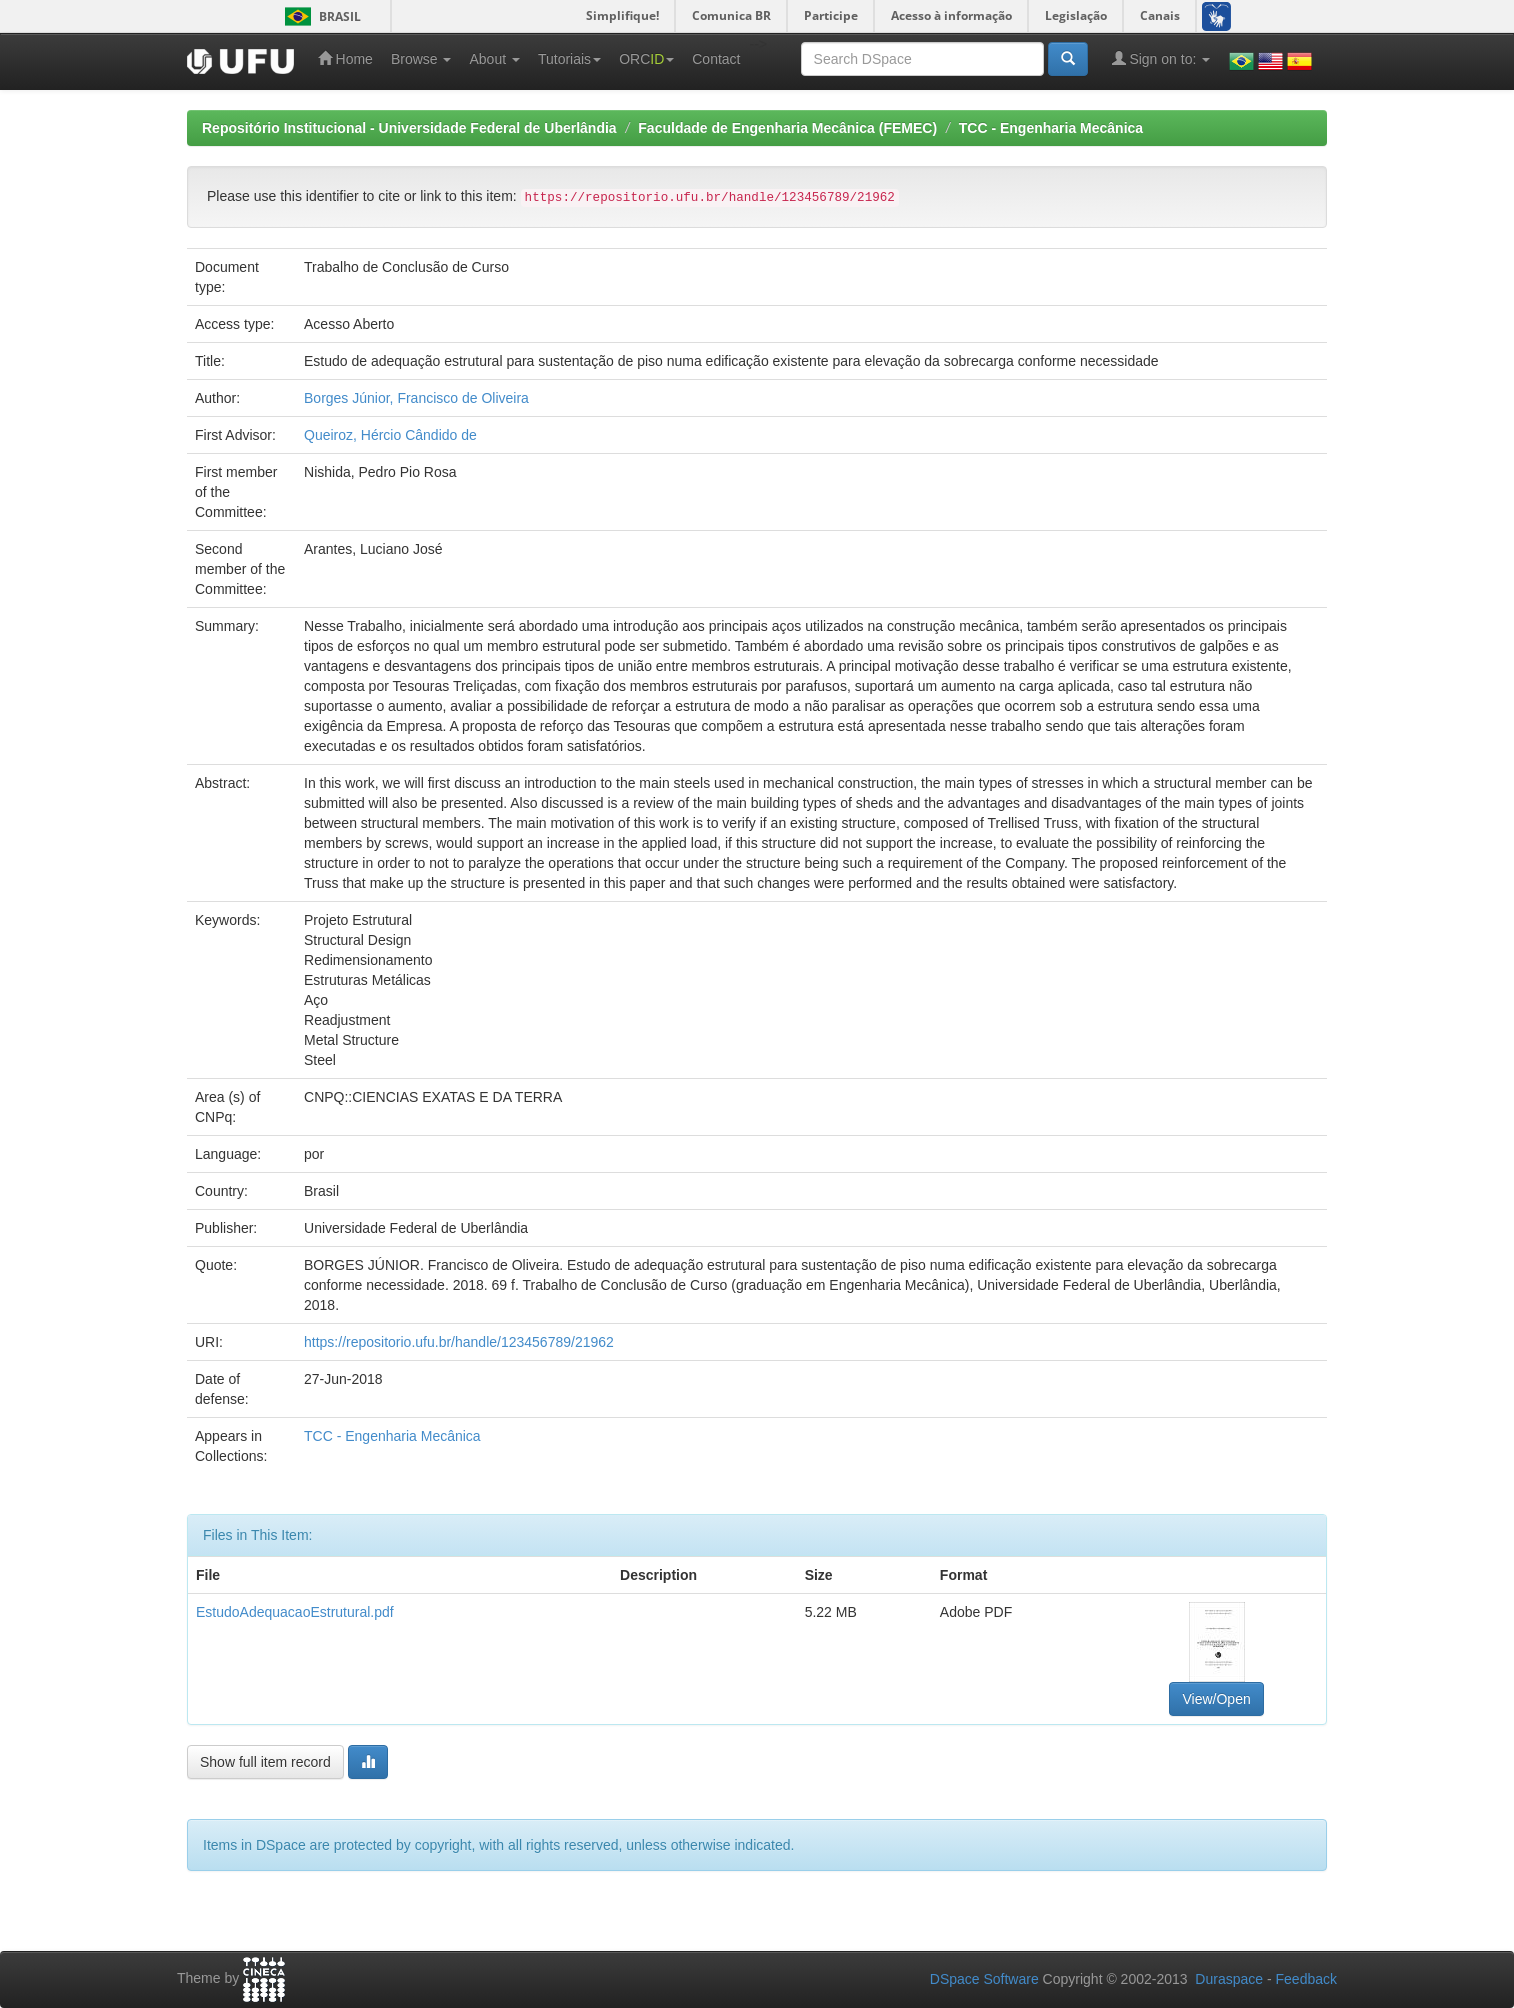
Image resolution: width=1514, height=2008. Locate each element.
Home (345, 58)
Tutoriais (569, 59)
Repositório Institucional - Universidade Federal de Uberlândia (409, 128)
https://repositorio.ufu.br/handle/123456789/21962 (459, 1342)
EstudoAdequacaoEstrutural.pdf (295, 1612)
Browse (421, 59)
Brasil (319, 16)
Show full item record (265, 1762)
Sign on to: (1161, 58)
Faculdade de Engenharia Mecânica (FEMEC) (787, 128)
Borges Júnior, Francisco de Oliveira (416, 398)
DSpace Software (984, 1979)
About (494, 59)
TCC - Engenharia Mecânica (1051, 128)
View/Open (1216, 1699)
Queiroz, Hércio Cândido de (390, 435)
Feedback (1306, 1979)
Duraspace (1229, 1979)
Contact (716, 59)
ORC (646, 59)
